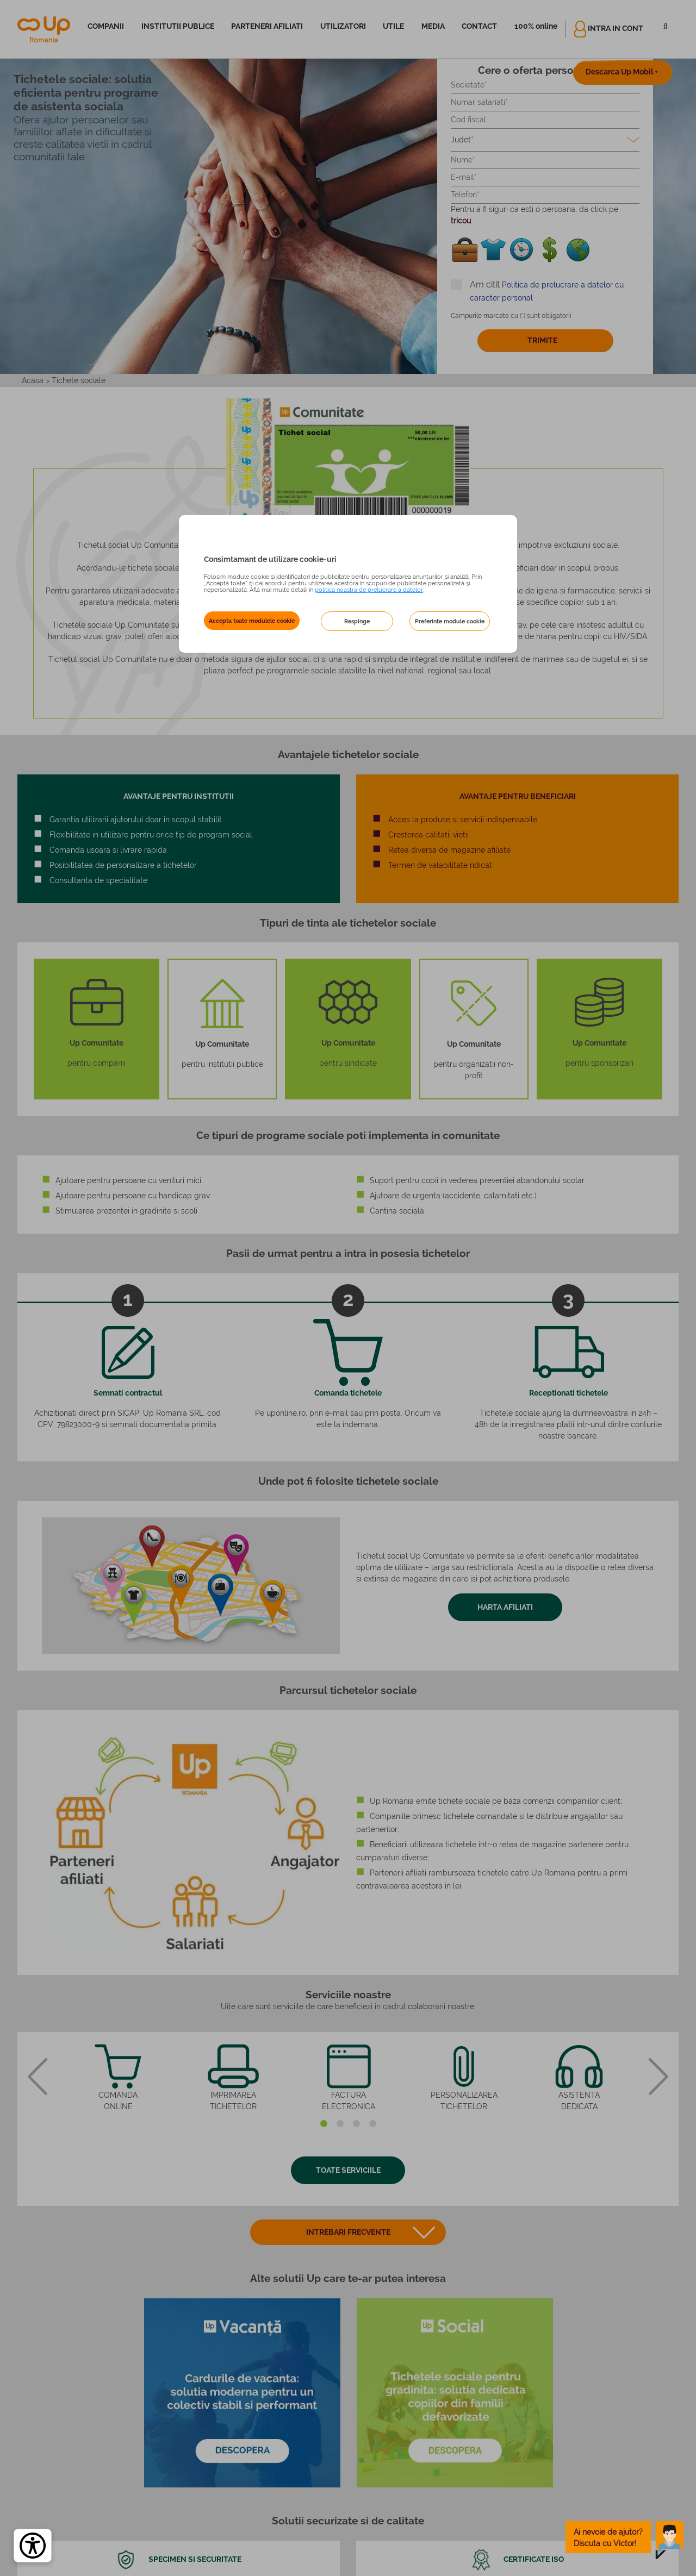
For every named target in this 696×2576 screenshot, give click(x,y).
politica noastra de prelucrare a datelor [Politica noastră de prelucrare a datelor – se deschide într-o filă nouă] (369, 589)
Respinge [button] (357, 621)
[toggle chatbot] (624, 2537)
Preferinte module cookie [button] (449, 621)
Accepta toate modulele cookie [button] (252, 620)
